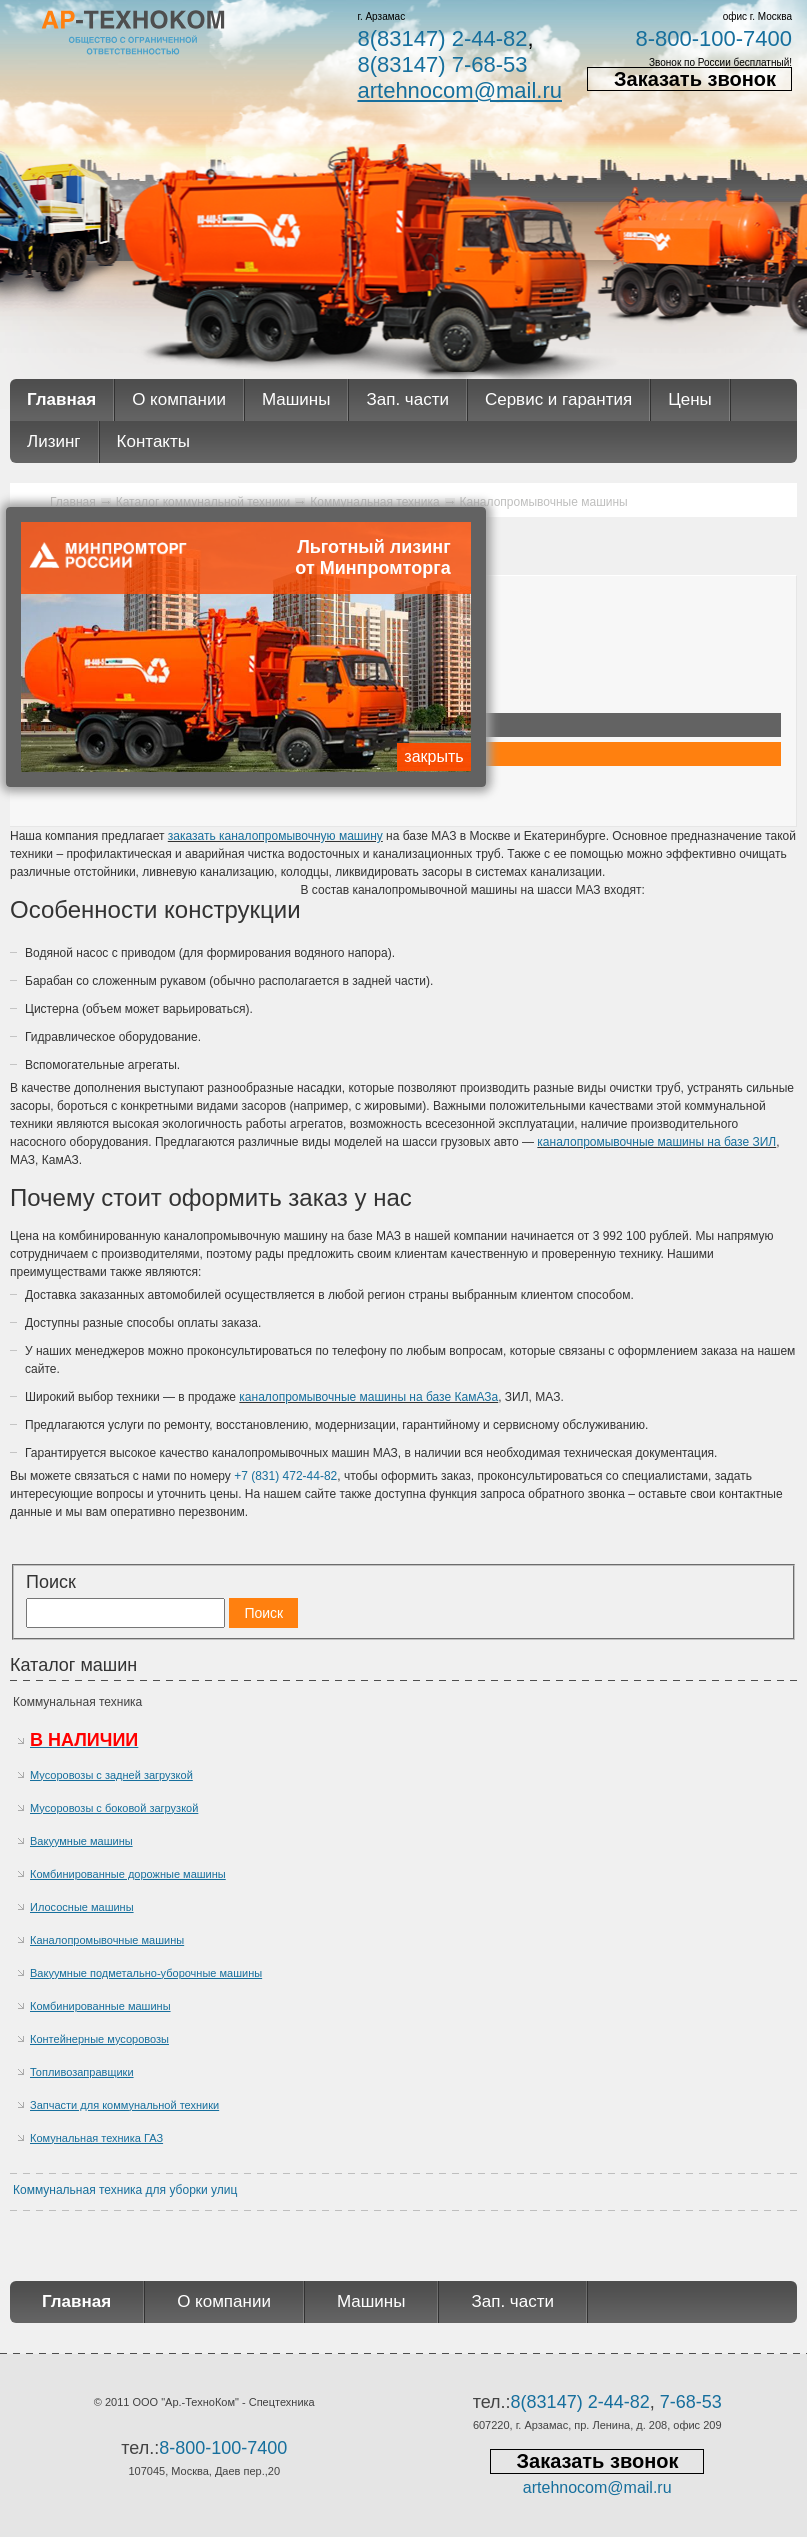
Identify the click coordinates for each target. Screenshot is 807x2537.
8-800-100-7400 (713, 38)
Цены (690, 399)
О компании (179, 399)
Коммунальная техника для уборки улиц (125, 2190)
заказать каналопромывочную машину (275, 836)
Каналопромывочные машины (107, 1940)
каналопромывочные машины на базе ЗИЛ (656, 1142)
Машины (296, 399)
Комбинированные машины (100, 2006)
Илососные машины (82, 1907)
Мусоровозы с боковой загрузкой (114, 1808)
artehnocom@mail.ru (459, 90)
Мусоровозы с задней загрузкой (111, 1775)
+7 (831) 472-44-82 (285, 1476)
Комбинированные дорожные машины (128, 1874)
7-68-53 (691, 2402)
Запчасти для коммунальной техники (124, 2105)
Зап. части (407, 399)
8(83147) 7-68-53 (442, 64)
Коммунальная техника (77, 1702)
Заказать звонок (695, 79)
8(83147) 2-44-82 (442, 38)
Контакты (153, 441)
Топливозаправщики (82, 2072)
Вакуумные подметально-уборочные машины (146, 1973)
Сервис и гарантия (558, 399)
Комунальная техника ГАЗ (96, 2138)
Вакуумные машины (81, 1841)
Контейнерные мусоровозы (99, 2039)
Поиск (51, 1582)
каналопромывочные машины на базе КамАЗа (368, 1397)
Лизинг (54, 441)
